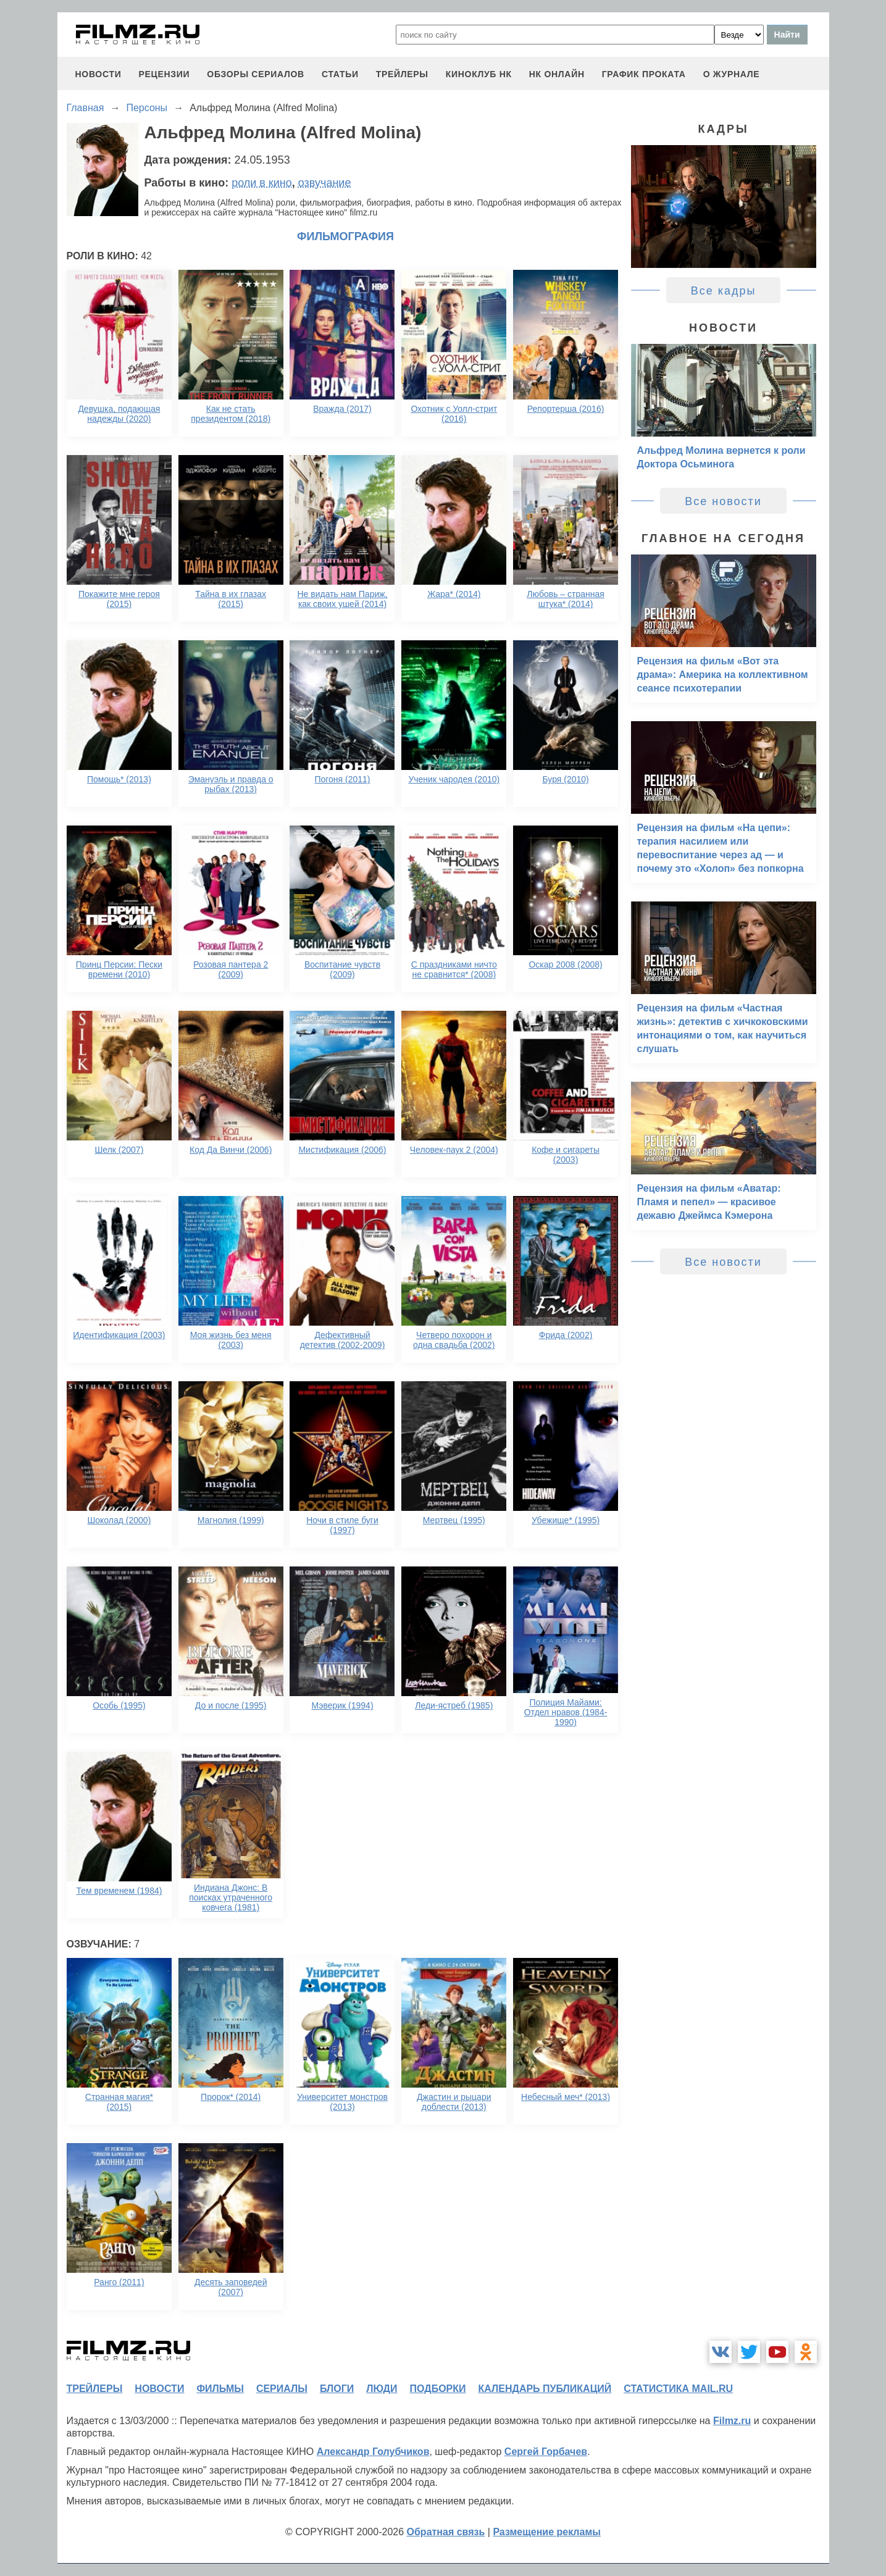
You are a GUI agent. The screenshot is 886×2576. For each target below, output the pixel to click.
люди (381, 2388)
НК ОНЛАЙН (557, 74)
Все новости (723, 501)
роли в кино (262, 183)
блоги (337, 2388)
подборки (438, 2388)
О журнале (731, 74)
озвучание (324, 183)
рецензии (164, 74)
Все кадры (723, 291)
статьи (340, 74)
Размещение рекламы (547, 2532)
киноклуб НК (479, 74)
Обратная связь (446, 2532)
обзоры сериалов (255, 74)
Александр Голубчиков (373, 2451)
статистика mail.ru (678, 2388)
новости (98, 74)
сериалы (281, 2388)
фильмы (219, 2388)
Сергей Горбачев (545, 2451)
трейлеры (402, 74)
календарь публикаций (545, 2388)
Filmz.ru (732, 2420)
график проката (644, 74)
